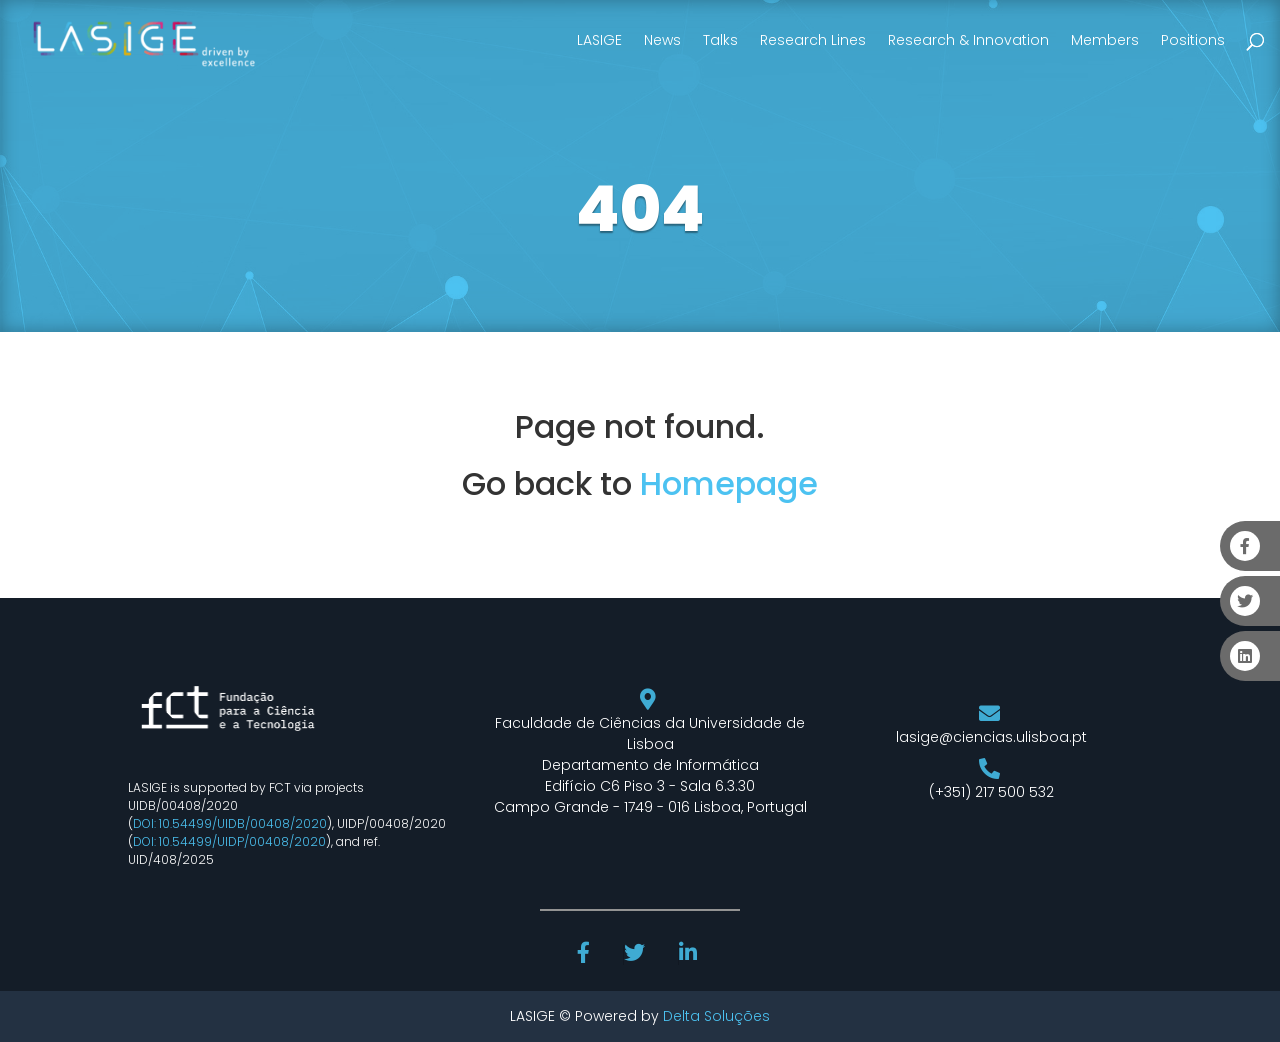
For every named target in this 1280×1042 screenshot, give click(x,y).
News (662, 40)
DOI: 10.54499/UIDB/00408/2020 (230, 823)
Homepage (729, 483)
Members (1105, 40)
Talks (720, 40)
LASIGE (599, 40)
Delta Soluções (716, 1016)
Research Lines (813, 40)
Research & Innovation (968, 40)
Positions (1193, 40)
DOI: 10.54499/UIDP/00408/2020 (229, 841)
